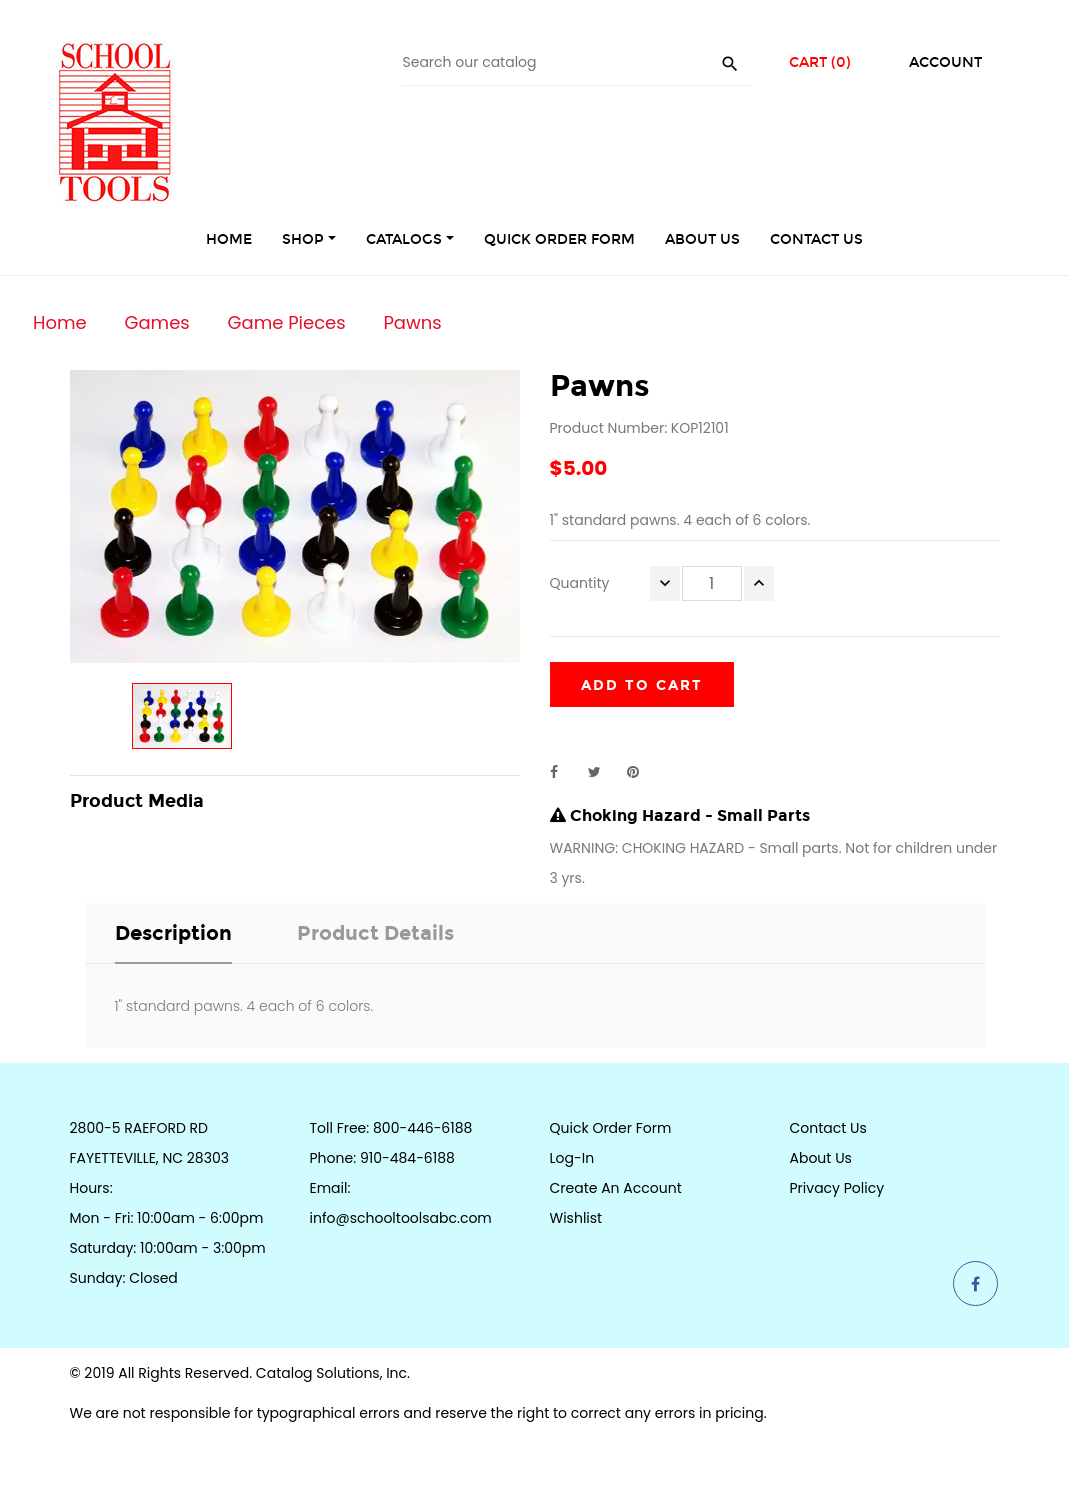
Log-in (572, 1158)
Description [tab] (173, 933)
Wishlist (576, 1218)
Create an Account (616, 1188)
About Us (821, 1158)
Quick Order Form (611, 1128)
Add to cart (642, 685)
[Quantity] (712, 583)
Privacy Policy (837, 1188)
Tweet (603, 772)
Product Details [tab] (375, 933)
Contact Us (828, 1128)
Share (565, 772)
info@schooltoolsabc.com (401, 1218)
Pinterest (642, 772)
